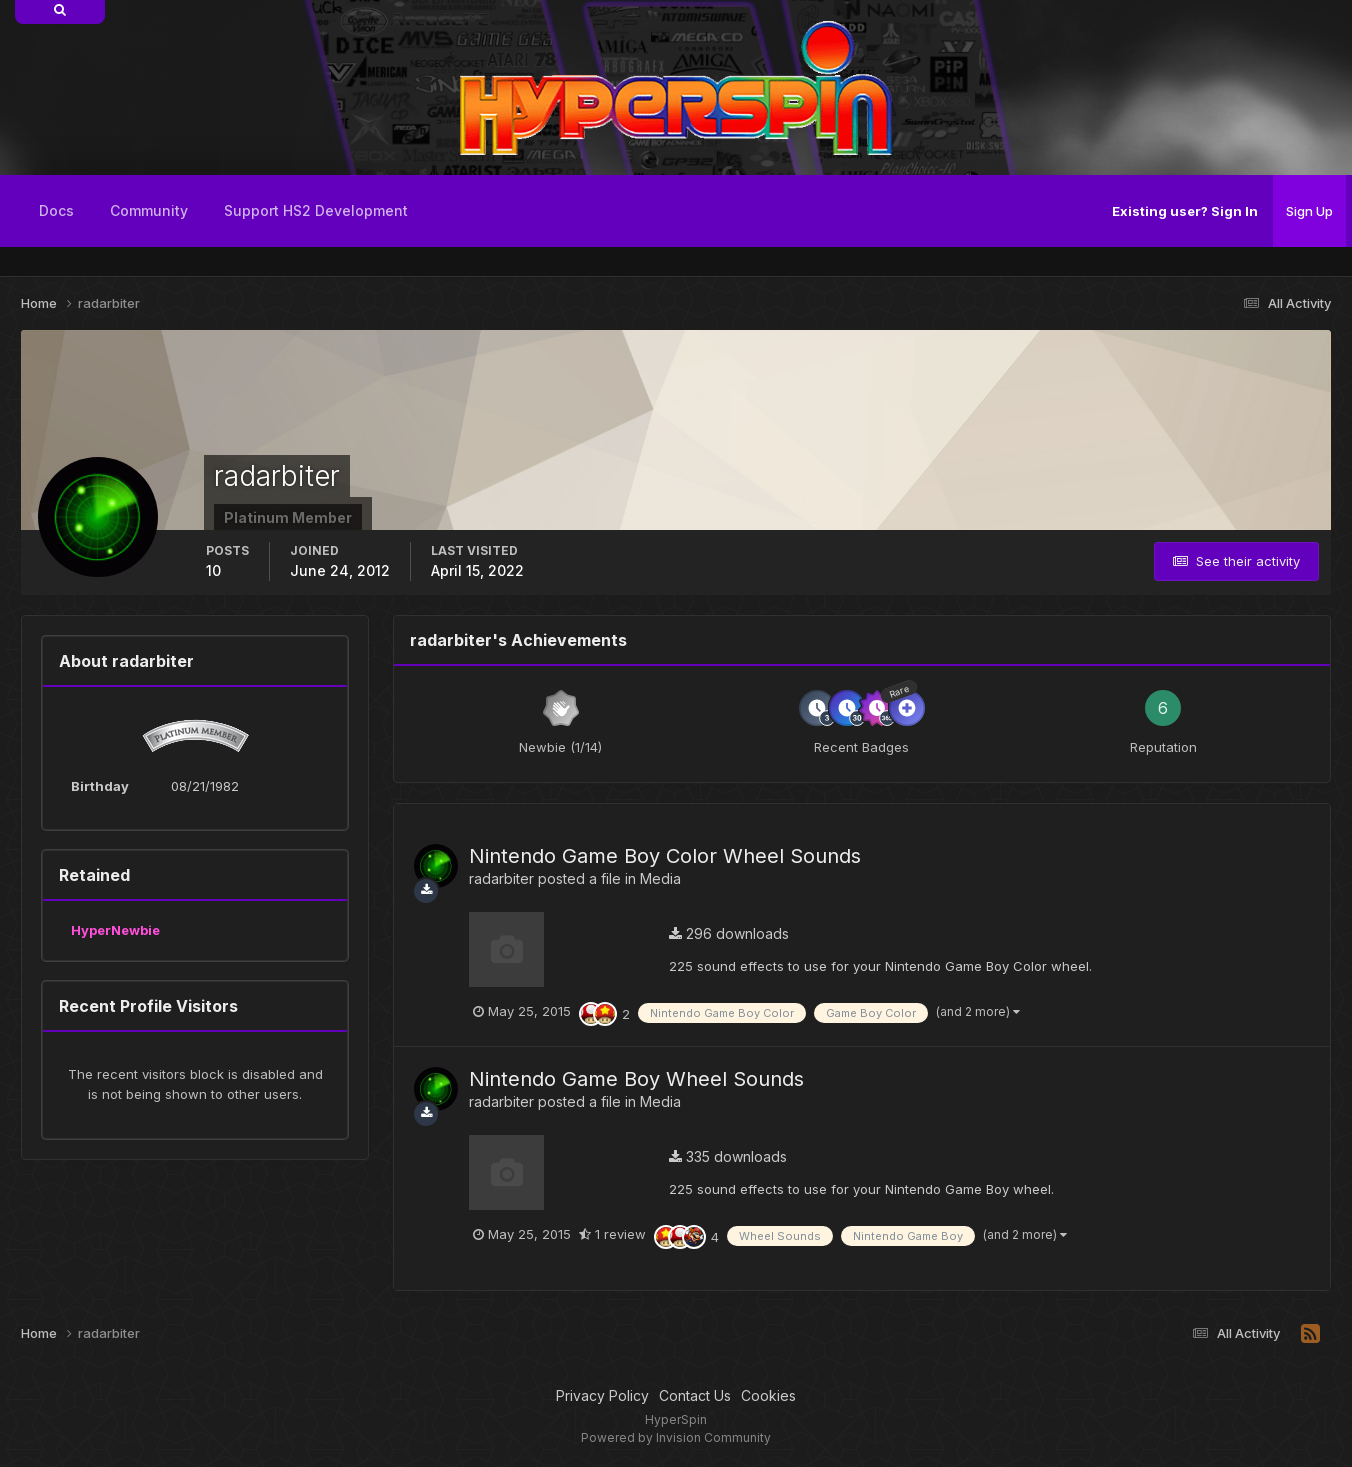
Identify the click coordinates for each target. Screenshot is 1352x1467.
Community (149, 210)
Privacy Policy (602, 1395)
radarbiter (501, 878)
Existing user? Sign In (1185, 211)
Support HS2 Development (316, 210)
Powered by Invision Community (676, 1437)
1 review (612, 1234)
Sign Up (1309, 211)
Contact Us (695, 1395)
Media (660, 878)
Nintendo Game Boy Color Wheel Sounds (665, 856)
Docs (56, 210)
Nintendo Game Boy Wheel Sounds (636, 1079)
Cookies (768, 1395)
